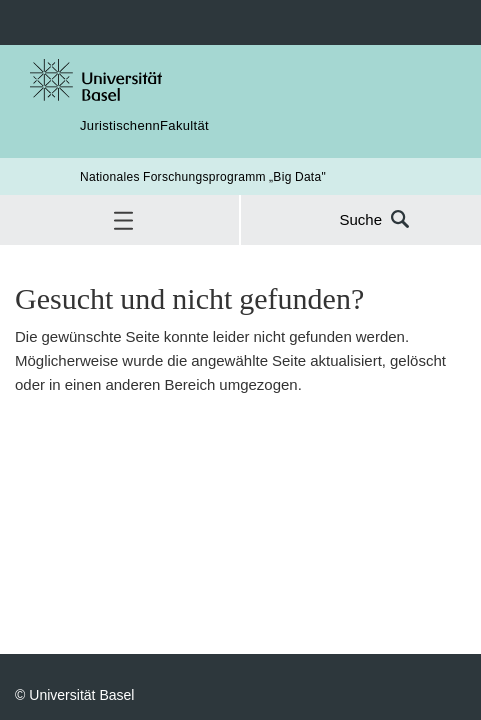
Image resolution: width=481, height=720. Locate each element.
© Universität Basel (74, 694)
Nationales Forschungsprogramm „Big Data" (203, 176)
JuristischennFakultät (144, 125)
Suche (360, 219)
